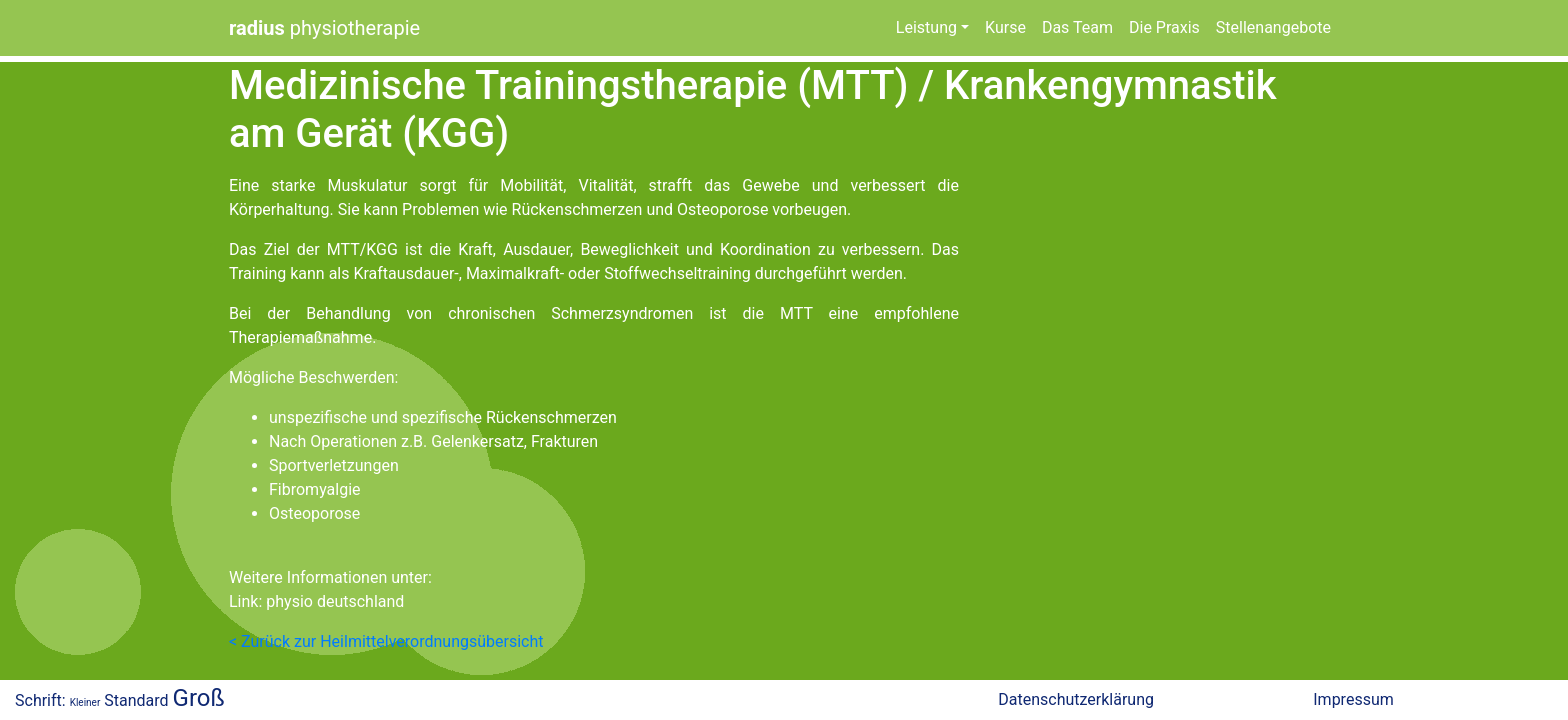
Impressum (1353, 699)
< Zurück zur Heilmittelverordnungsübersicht (386, 641)
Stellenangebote (1273, 27)
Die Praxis (1164, 27)
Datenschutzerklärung (1076, 699)
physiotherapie (324, 28)
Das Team (1077, 27)
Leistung (926, 27)
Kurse (1005, 27)
